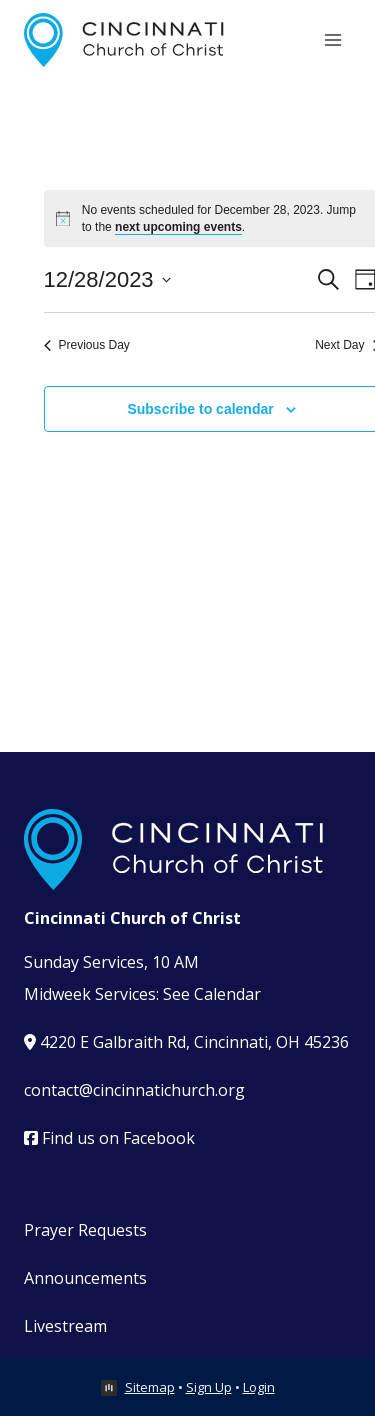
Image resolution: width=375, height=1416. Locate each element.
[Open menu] (332, 39)
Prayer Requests (85, 1230)
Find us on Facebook (109, 1138)
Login (259, 1387)
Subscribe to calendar (200, 409)
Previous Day (87, 345)
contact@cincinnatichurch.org (134, 1090)
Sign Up (209, 1387)
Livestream (65, 1326)
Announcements (85, 1278)
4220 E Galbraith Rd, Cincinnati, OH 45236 (186, 1042)
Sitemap (150, 1387)
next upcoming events (178, 227)
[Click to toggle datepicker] (107, 279)
